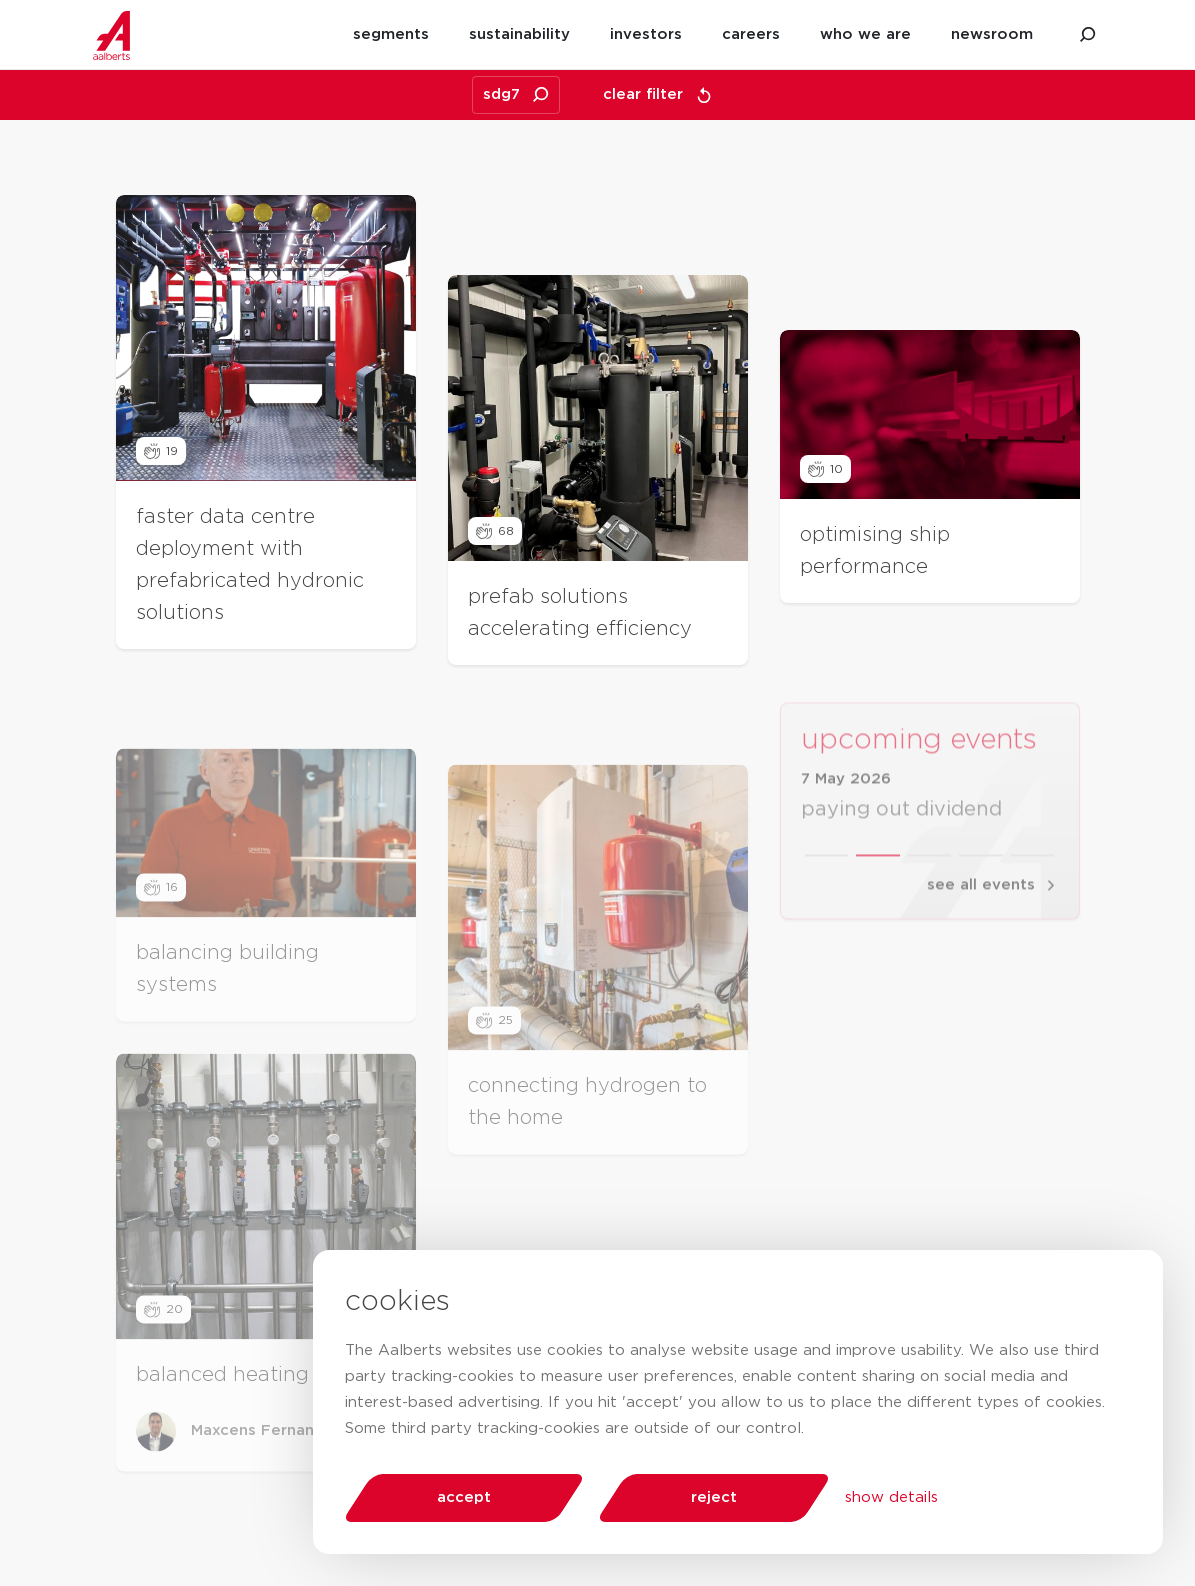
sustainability (519, 34)
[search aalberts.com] (1088, 35)
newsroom (992, 34)
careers (751, 34)
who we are (865, 34)
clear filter (657, 95)
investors (646, 34)
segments (391, 34)
